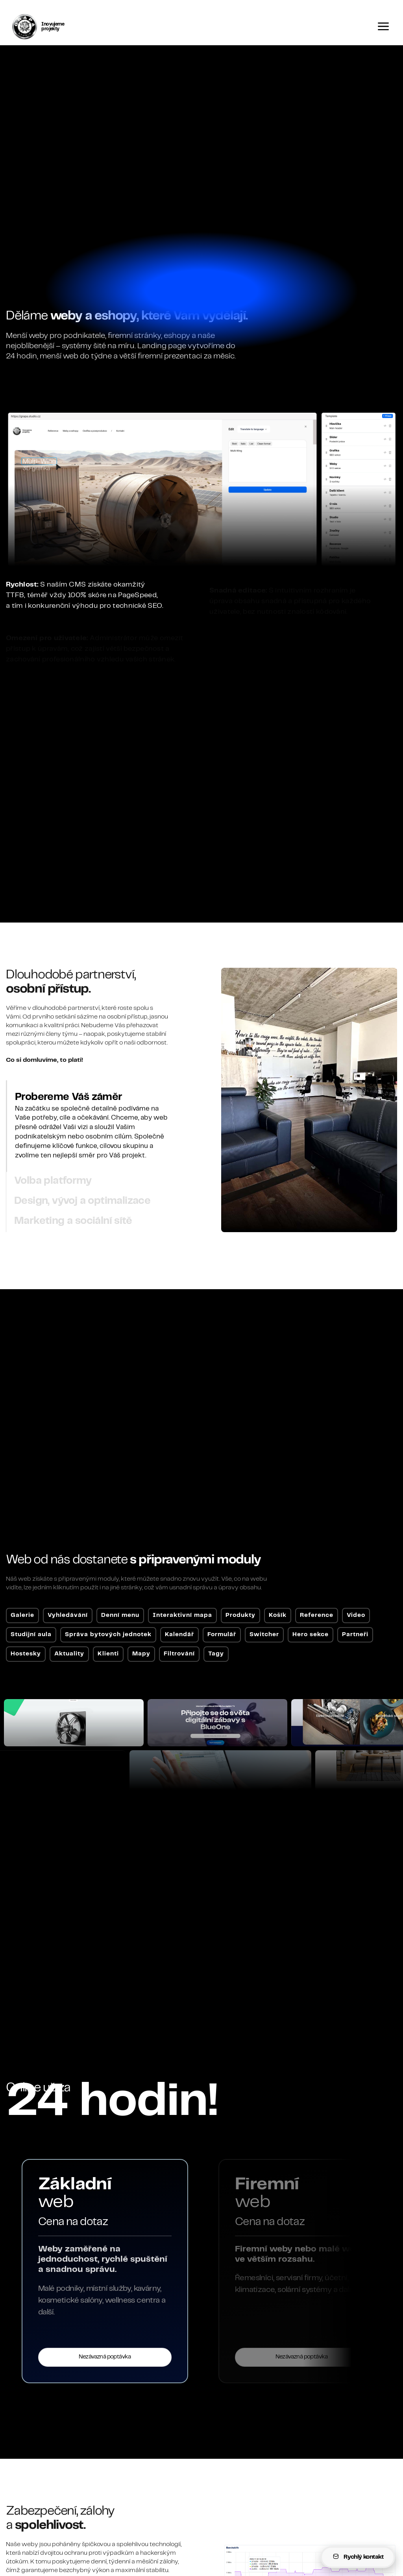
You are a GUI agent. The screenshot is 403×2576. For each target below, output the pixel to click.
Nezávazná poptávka (184, 2357)
